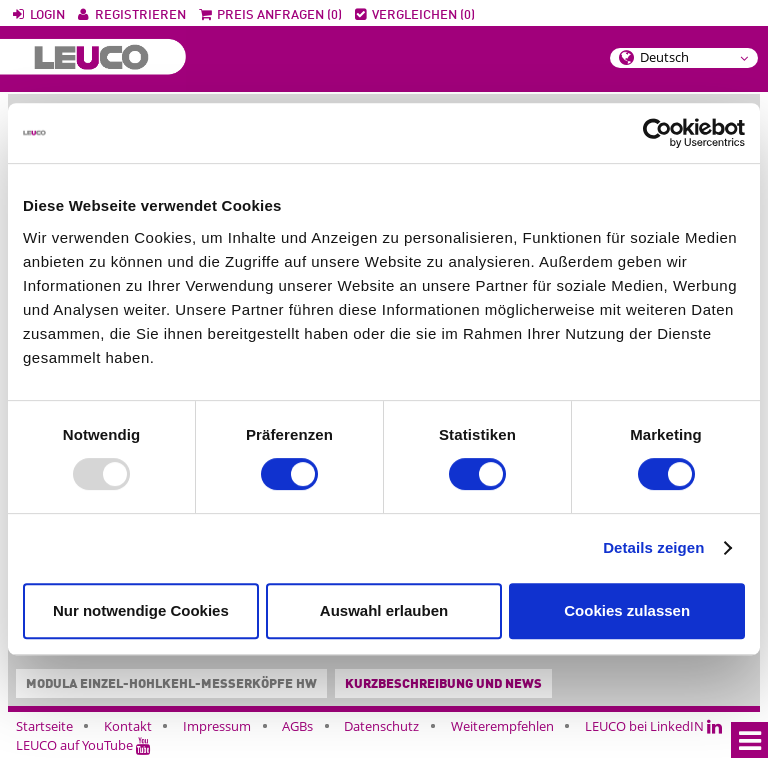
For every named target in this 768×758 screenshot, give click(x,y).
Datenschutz (381, 726)
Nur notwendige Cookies (141, 610)
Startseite (44, 726)
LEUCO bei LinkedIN (653, 726)
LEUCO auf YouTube (83, 745)
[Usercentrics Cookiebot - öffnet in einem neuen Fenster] (657, 133)
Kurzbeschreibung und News (443, 684)
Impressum (217, 726)
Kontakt (128, 726)
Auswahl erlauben (384, 610)
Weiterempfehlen (502, 726)
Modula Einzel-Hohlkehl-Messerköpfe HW (167, 685)
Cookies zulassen (627, 610)
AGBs (297, 726)
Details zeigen (653, 547)
